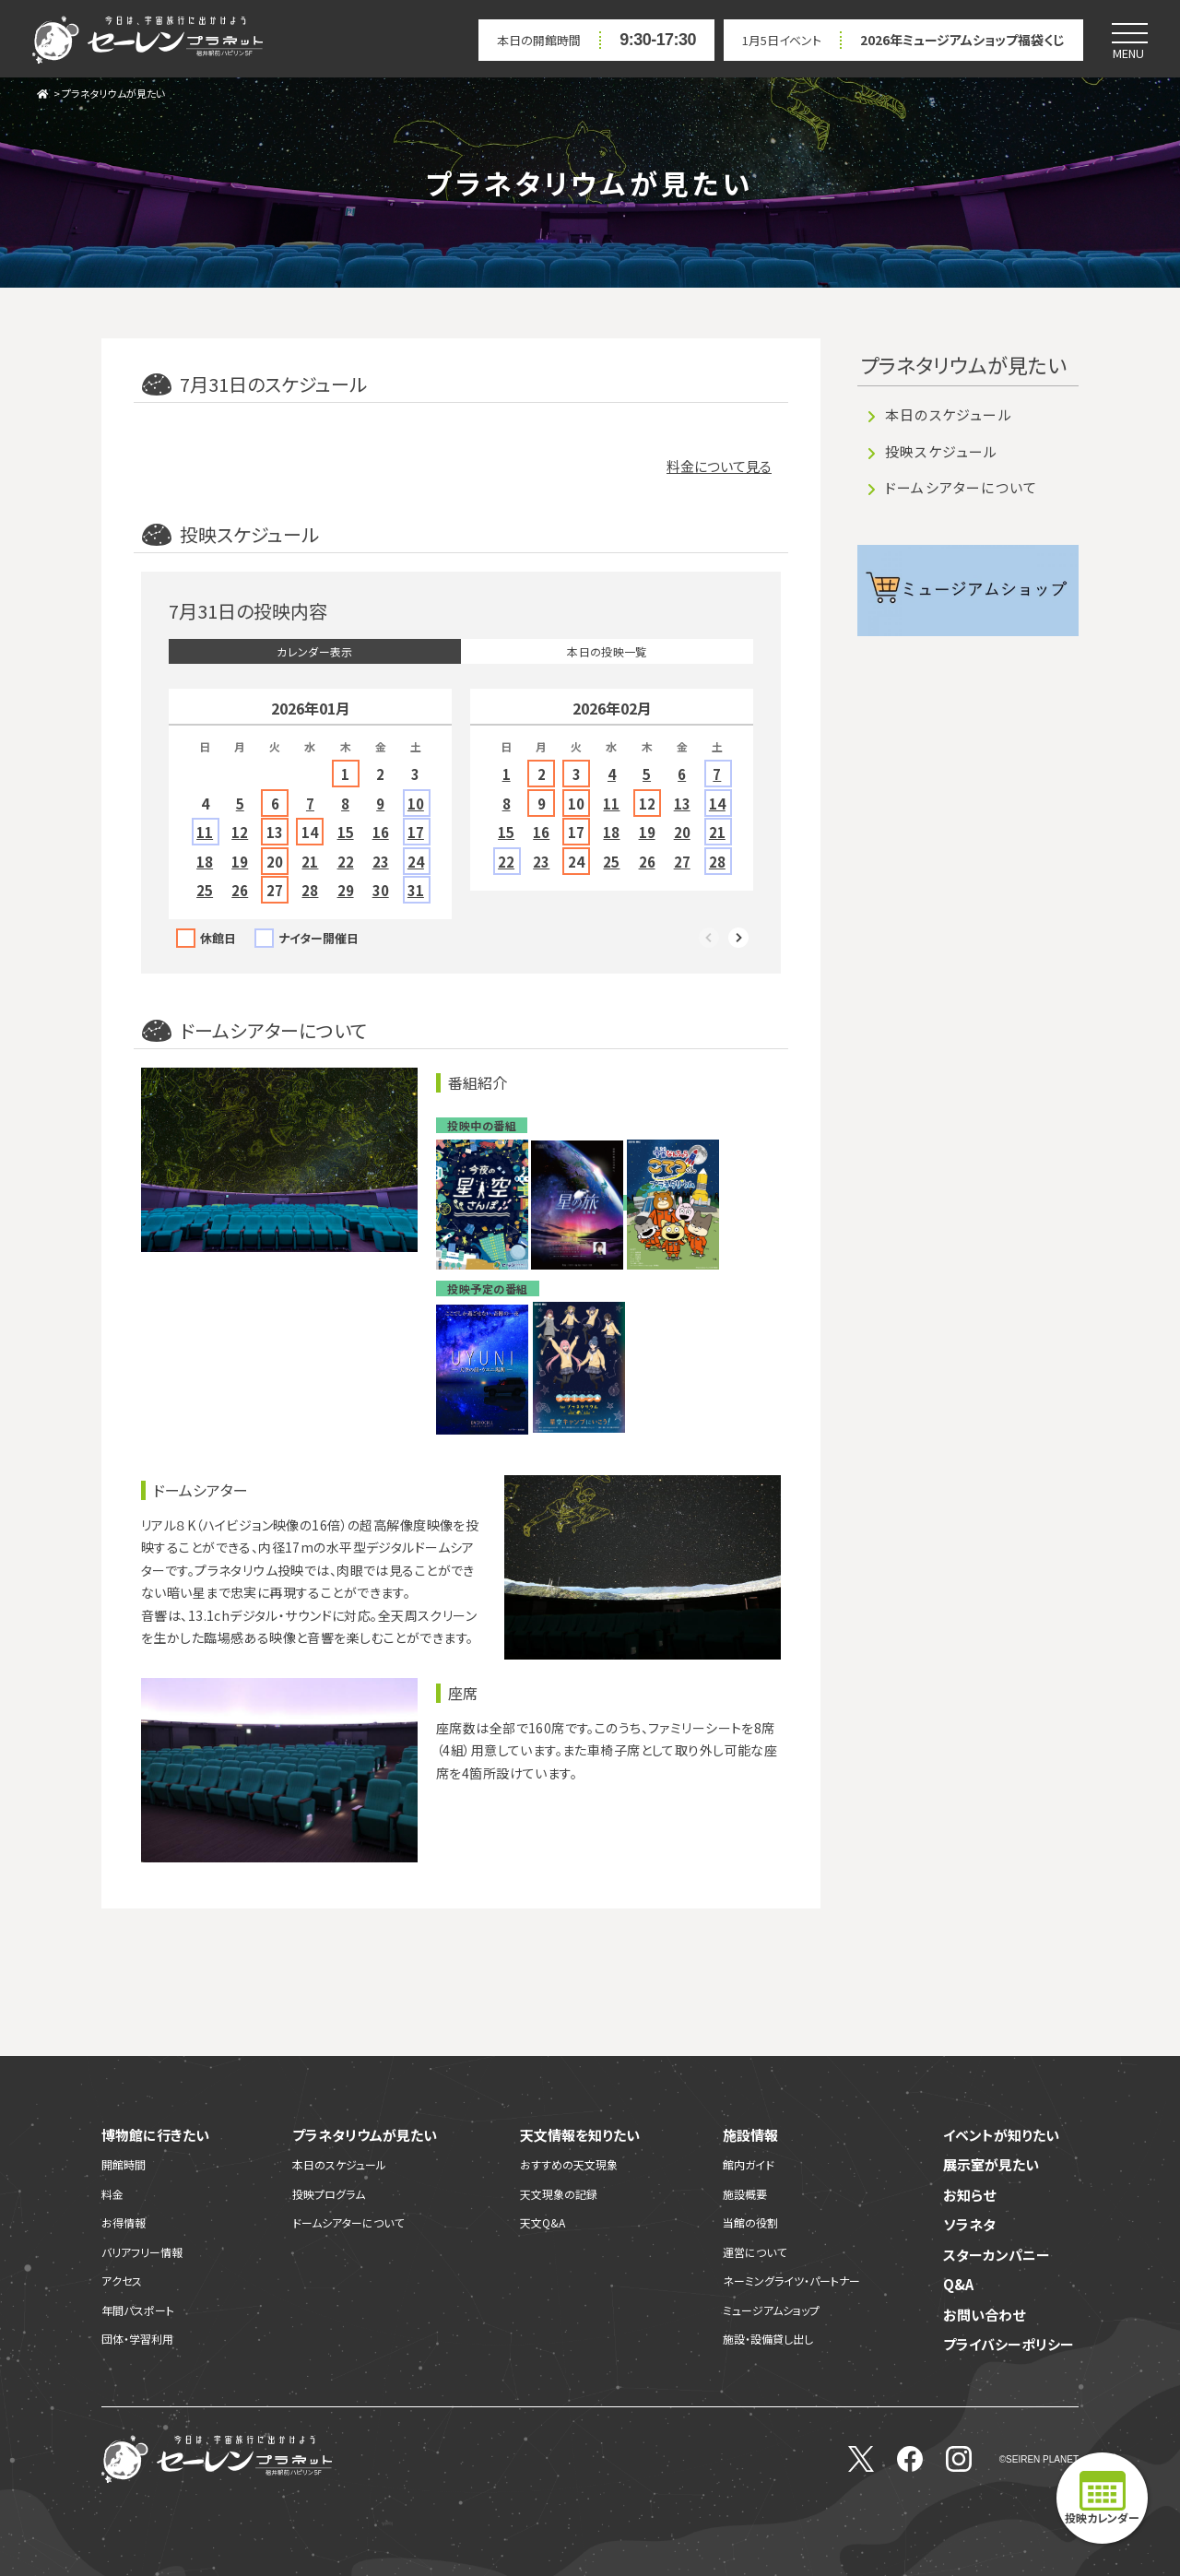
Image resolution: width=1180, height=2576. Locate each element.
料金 (112, 2194)
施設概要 (745, 2194)
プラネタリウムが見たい (113, 93)
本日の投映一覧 (607, 651)
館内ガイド (748, 2164)
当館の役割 (750, 2222)
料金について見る (719, 466)
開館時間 (123, 2164)
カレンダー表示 (315, 651)
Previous (710, 939)
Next (739, 939)
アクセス (121, 2280)
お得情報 (123, 2222)
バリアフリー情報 (142, 2252)
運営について (754, 2252)
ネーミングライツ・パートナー (791, 2280)
